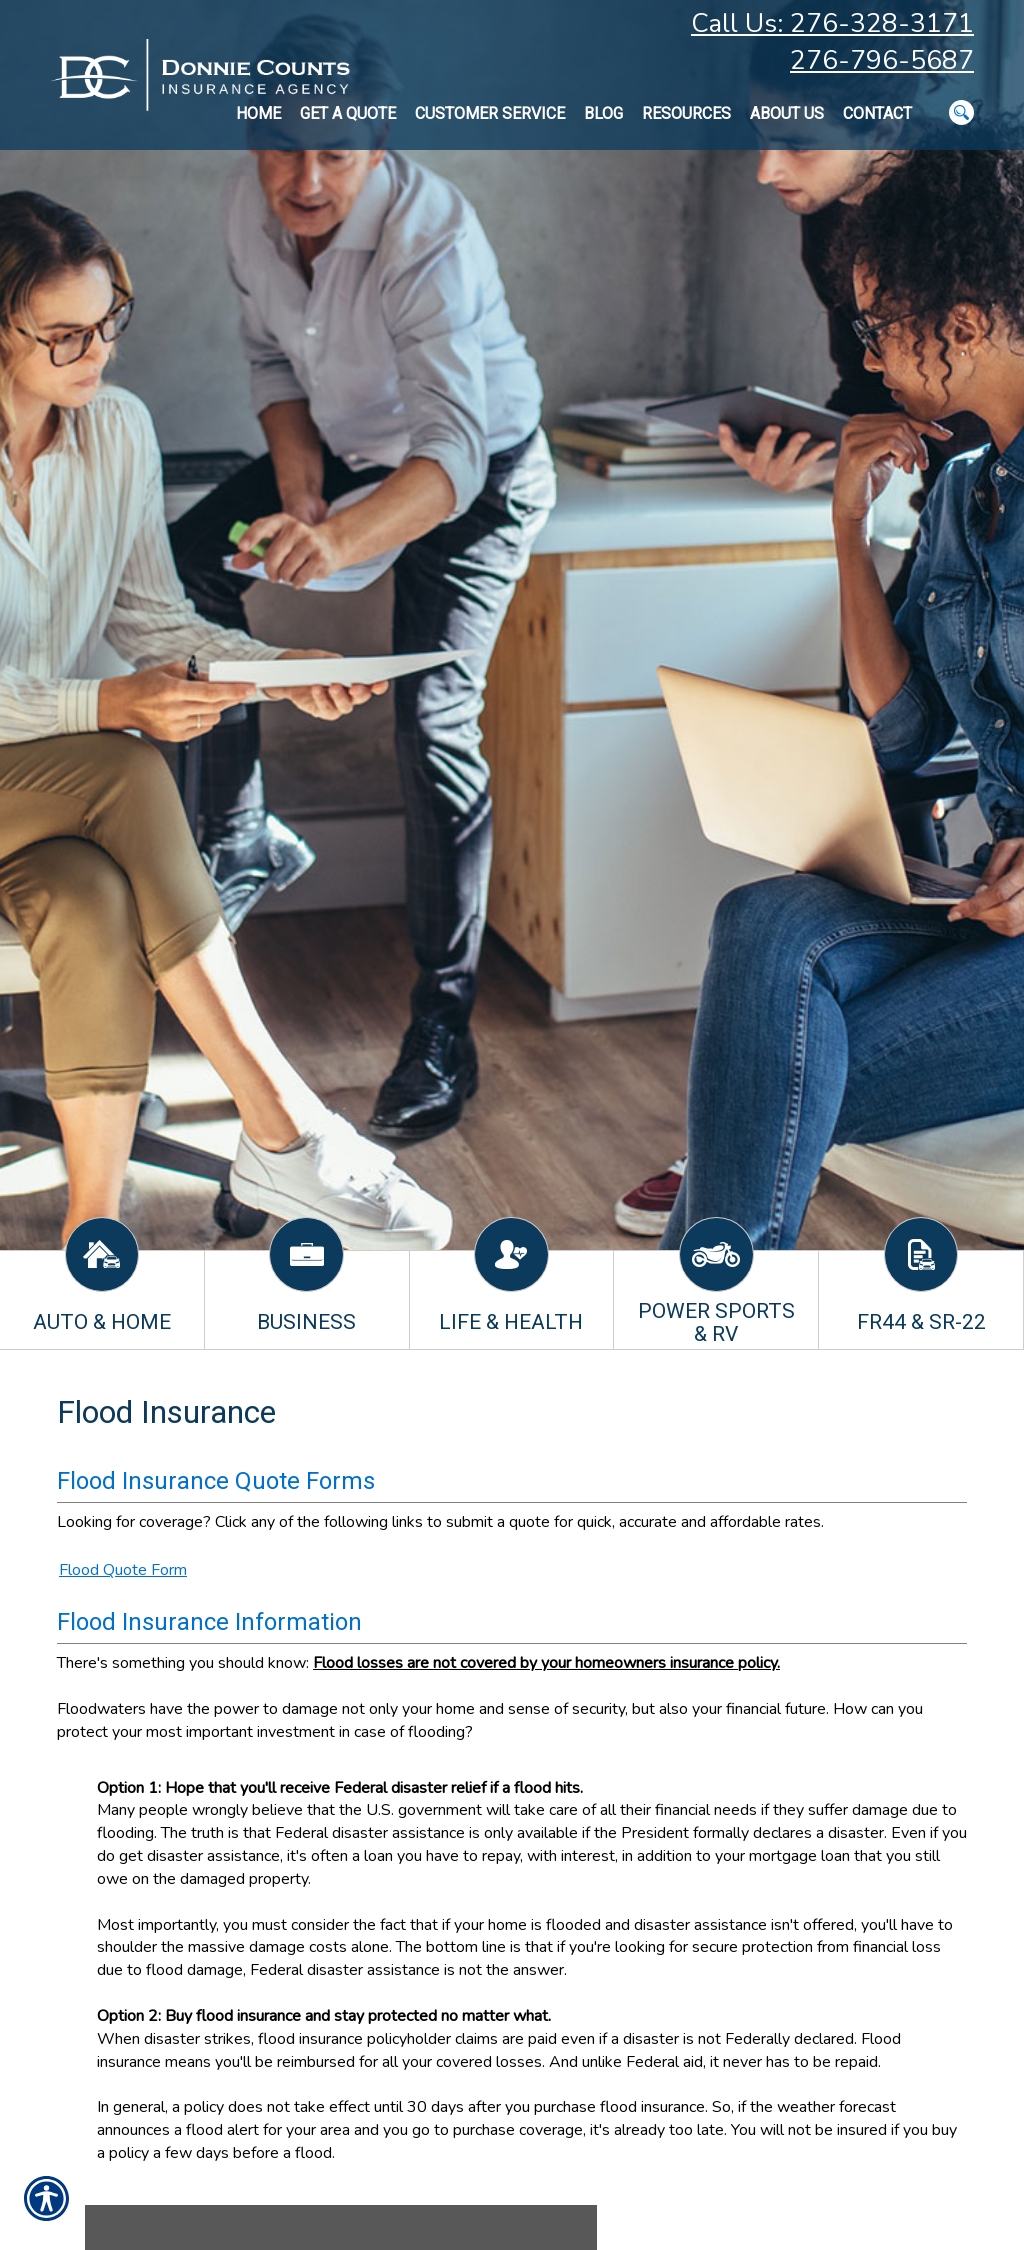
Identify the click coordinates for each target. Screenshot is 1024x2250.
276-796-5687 (882, 60)
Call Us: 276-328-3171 (832, 23)
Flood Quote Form (123, 1570)
